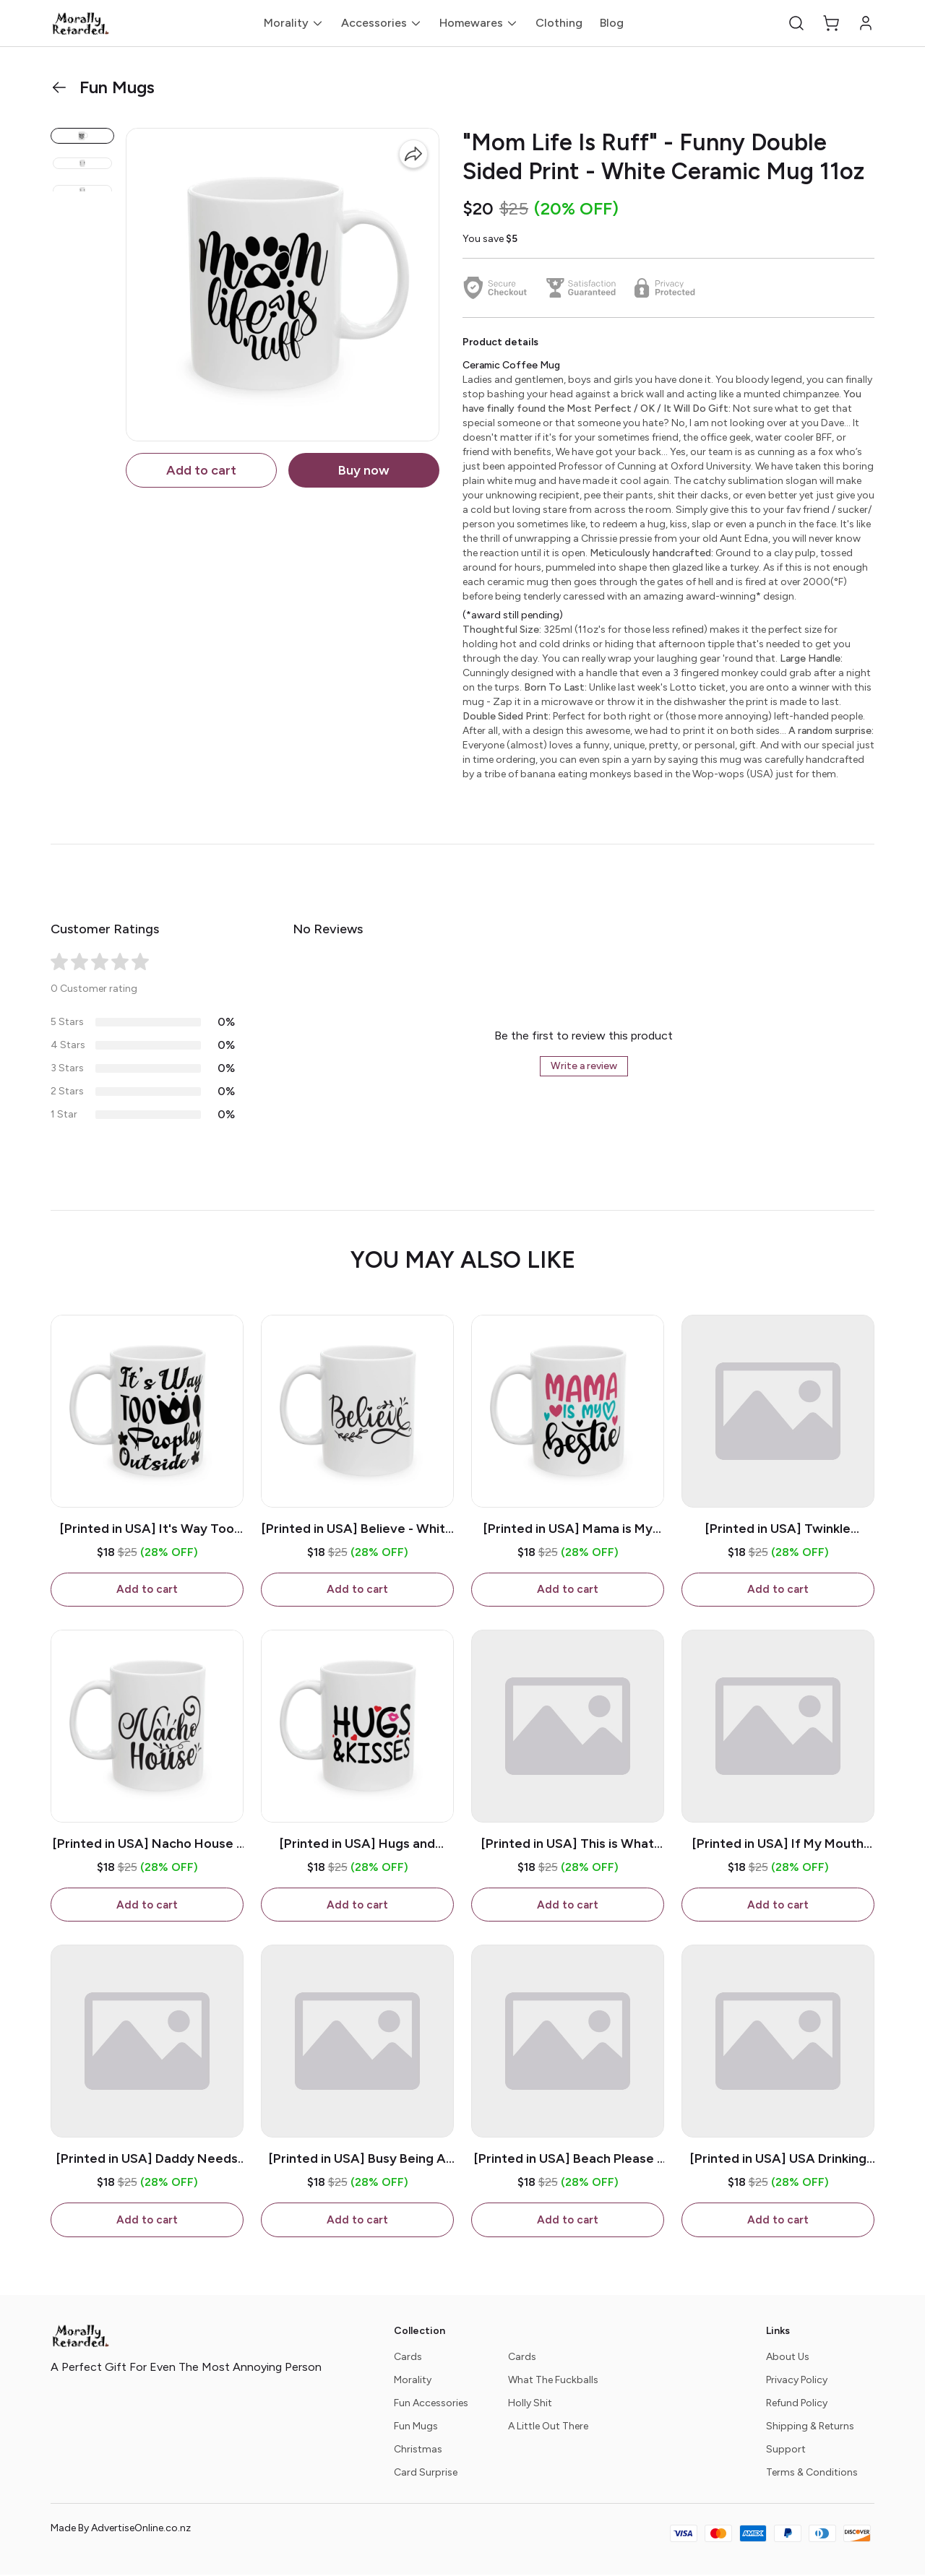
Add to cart (201, 470)
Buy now (364, 470)
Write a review (584, 1066)
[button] (796, 23)
